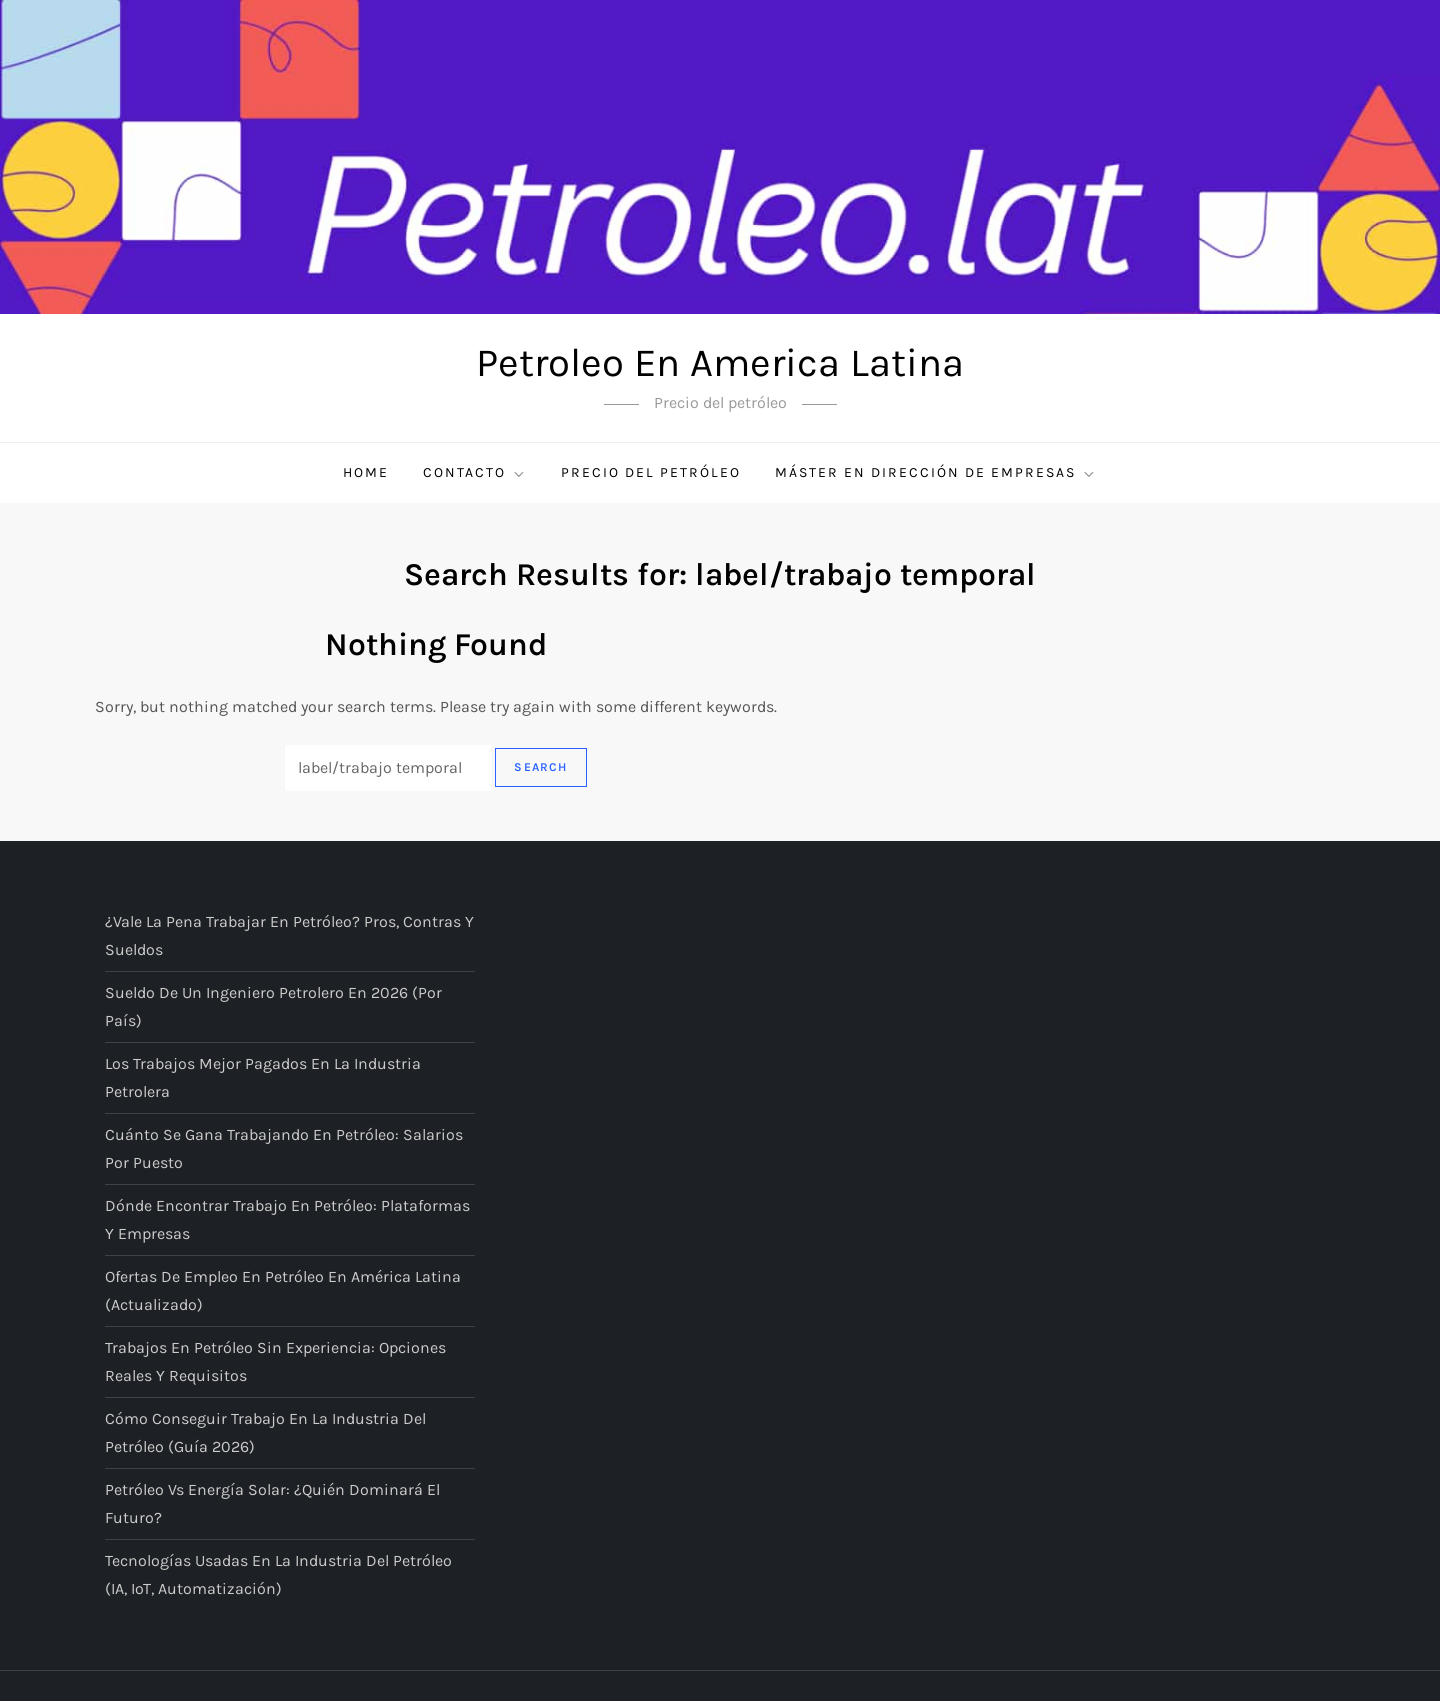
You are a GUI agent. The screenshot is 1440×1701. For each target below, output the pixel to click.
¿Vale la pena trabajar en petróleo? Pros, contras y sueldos (289, 935)
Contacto (475, 473)
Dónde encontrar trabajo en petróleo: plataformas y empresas (287, 1219)
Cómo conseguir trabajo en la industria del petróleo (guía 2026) (265, 1432)
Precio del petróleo (651, 472)
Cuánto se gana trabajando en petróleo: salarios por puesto (284, 1148)
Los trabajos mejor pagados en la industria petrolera (263, 1077)
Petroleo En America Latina (720, 362)
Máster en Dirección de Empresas (936, 473)
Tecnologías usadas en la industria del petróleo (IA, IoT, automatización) (278, 1574)
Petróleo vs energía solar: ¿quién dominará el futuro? (272, 1503)
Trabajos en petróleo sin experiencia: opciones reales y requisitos (275, 1361)
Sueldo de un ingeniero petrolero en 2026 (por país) (273, 1006)
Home (366, 472)
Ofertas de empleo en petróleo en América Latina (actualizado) (283, 1290)
